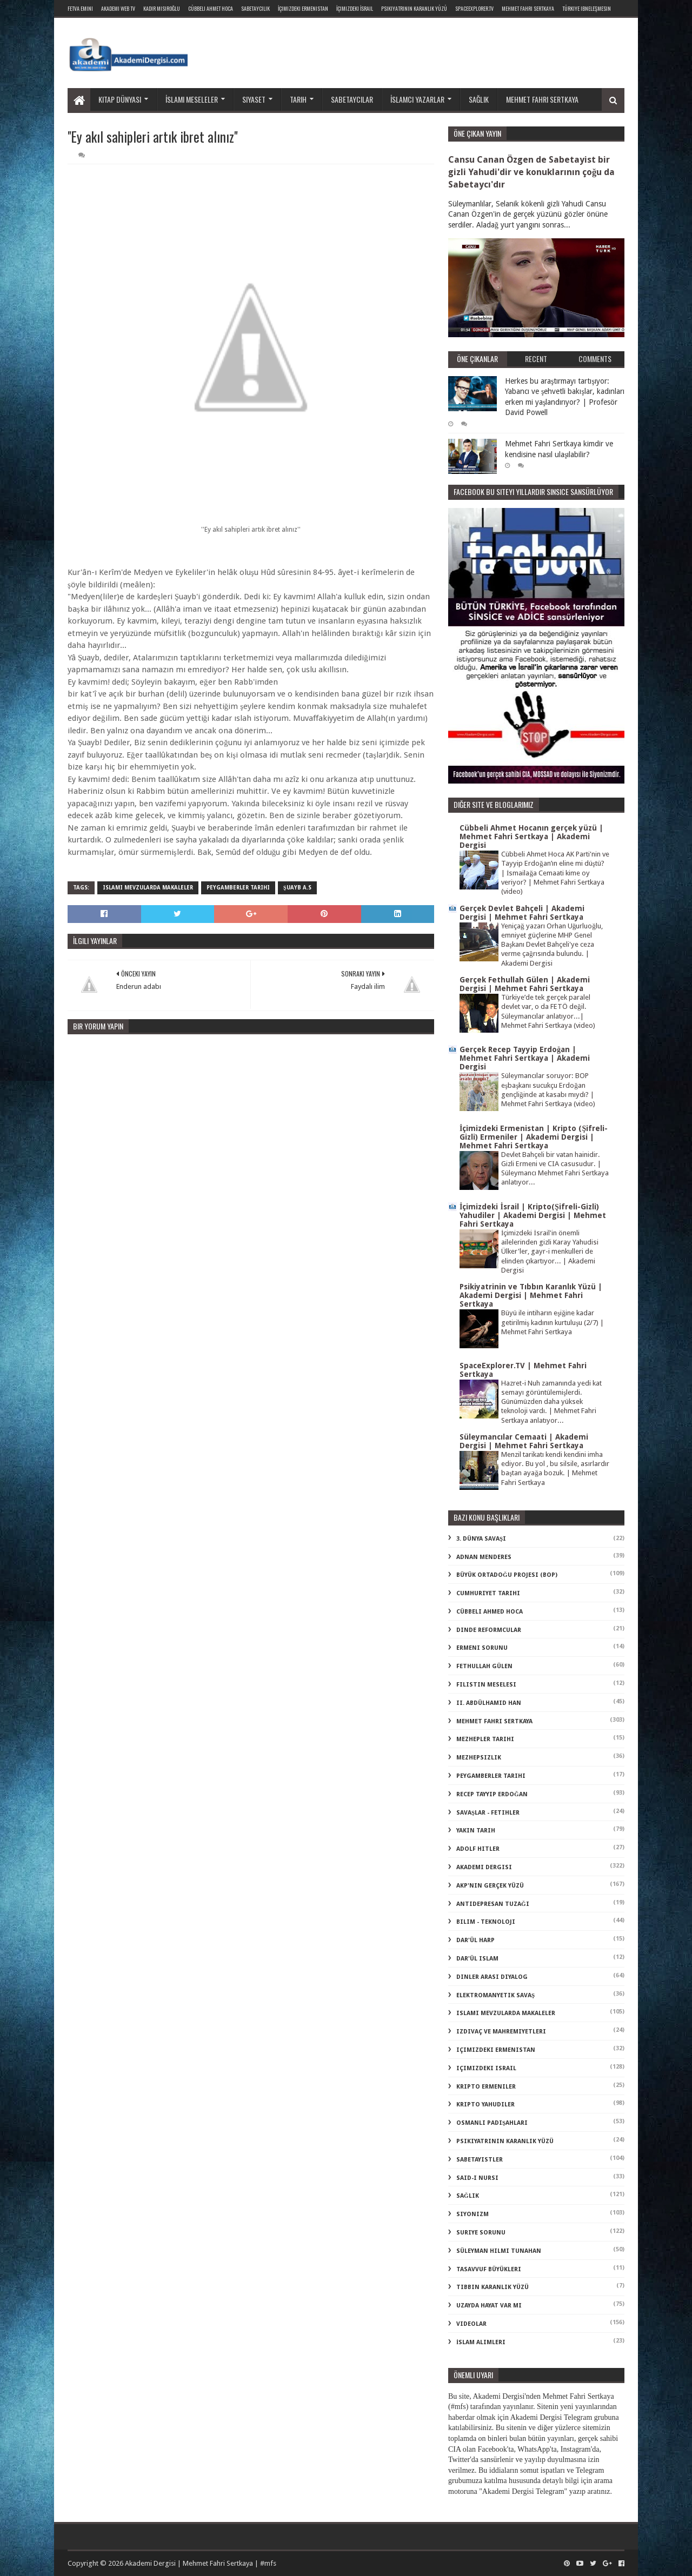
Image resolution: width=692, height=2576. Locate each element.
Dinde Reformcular (488, 1630)
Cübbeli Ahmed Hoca (489, 1611)
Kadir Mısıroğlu (161, 8)
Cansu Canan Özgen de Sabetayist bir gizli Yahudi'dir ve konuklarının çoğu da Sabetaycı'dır (531, 172)
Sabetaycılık (255, 8)
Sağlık (479, 99)
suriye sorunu (480, 2232)
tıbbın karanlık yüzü (492, 2287)
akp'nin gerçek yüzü (490, 1885)
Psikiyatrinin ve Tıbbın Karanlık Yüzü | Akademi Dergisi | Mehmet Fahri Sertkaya (531, 1295)
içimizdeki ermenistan (495, 2049)
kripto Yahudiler (485, 2104)
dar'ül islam (477, 1958)
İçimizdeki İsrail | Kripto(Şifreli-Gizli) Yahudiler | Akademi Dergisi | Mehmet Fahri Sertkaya (533, 1215)
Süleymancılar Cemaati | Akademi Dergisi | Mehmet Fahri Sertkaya (524, 1441)
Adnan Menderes (483, 1557)
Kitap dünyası (119, 99)
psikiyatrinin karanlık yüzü (505, 2141)
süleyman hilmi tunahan (498, 2250)
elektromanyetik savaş (495, 1995)
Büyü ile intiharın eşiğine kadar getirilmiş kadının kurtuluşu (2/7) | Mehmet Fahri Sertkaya (552, 1322)
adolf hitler (478, 1848)
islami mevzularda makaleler (148, 888)
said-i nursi (477, 2178)
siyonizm (472, 2214)
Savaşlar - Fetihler (488, 1812)
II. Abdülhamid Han (488, 1703)
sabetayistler (479, 2159)
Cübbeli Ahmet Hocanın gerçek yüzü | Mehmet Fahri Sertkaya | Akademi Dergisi (531, 836)
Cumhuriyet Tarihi (488, 1593)
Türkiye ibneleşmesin (586, 8)
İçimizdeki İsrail (354, 8)
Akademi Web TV (118, 8)
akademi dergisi (484, 1867)
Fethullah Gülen (484, 1666)
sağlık (467, 2195)
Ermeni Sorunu (482, 1647)
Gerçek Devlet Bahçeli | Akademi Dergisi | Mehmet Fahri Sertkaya (522, 912)
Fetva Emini (80, 8)
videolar (471, 2323)
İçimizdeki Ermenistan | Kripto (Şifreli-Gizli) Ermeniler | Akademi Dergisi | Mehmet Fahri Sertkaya (534, 1137)
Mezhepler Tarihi (485, 1739)
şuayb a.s (297, 888)
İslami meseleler (191, 99)
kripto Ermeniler (486, 2086)
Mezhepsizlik (478, 1757)
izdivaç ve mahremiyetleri (501, 2031)
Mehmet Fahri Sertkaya (528, 8)
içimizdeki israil (486, 2068)
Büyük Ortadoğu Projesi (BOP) (506, 1574)
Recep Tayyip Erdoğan (492, 1794)
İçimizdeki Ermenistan (303, 8)
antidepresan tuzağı (492, 1904)
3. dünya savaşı (481, 1538)
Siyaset (253, 99)
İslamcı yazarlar (417, 99)
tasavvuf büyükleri (488, 2269)
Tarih (298, 99)
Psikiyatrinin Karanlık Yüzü (414, 8)
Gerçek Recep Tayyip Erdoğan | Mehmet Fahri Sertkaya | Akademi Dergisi (525, 1058)
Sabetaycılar (352, 99)
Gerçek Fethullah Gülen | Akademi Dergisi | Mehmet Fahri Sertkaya (525, 984)
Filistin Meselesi (486, 1684)
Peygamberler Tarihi (238, 888)
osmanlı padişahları (492, 2122)
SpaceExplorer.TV (474, 8)
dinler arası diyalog (492, 1976)
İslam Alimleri (480, 2342)
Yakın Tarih (475, 1830)
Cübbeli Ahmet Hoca (210, 8)
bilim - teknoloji (485, 1921)
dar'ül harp (475, 1940)
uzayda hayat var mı (489, 2305)
